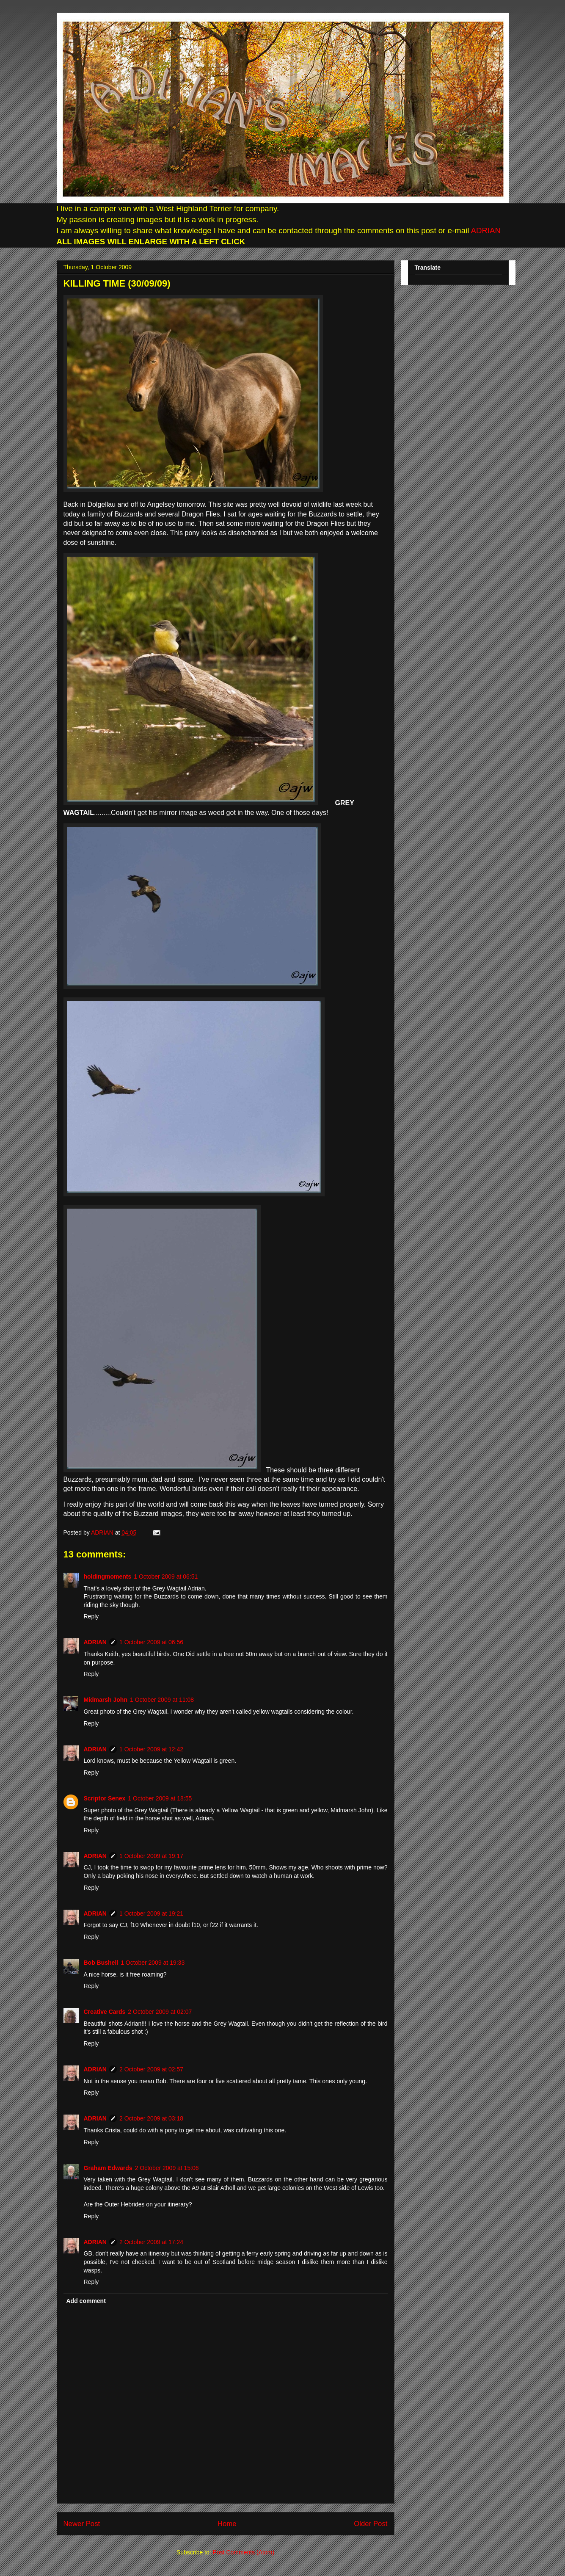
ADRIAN (485, 230)
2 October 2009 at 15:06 (167, 2168)
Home (227, 2524)
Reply (91, 1616)
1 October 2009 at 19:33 (153, 1962)
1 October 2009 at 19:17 (151, 1856)
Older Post (370, 2524)
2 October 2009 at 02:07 (160, 2011)
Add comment (86, 2300)
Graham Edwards (108, 2168)
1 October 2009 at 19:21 (151, 1913)
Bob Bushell (101, 1962)
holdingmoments (108, 1576)
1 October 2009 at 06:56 (151, 1642)
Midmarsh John (105, 1699)
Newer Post (81, 2524)
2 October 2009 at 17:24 (151, 2242)
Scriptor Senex (105, 1798)
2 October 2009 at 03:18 (151, 2118)
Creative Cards (105, 2011)
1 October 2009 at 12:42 (151, 1749)
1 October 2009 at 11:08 (162, 1699)
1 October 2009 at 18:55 (160, 1798)
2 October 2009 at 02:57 (151, 2069)
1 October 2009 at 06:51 (166, 1576)
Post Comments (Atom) (243, 2552)
